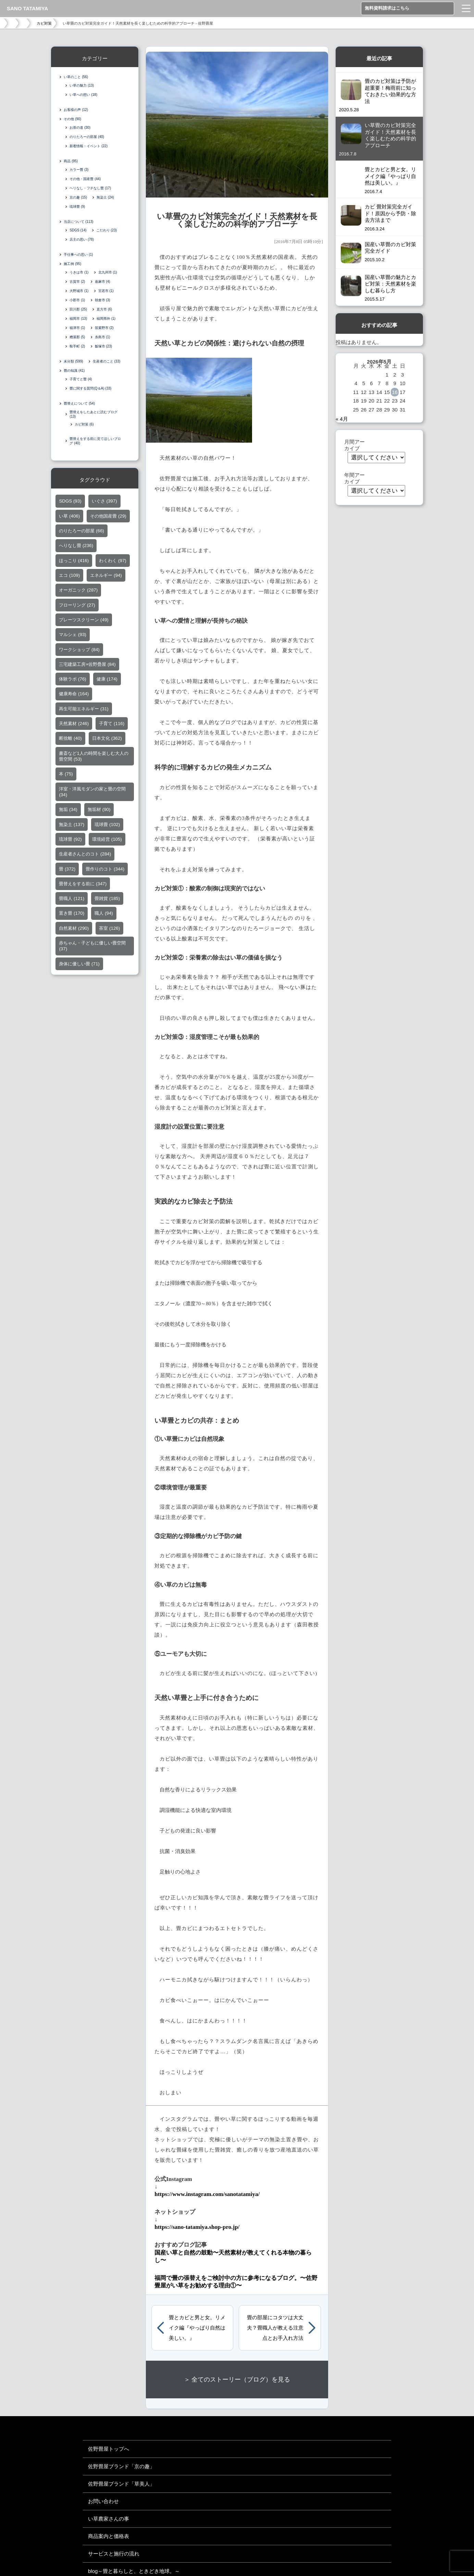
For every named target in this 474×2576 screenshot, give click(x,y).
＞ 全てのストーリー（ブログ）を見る (237, 2379)
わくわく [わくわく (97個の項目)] (112, 561)
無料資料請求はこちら (387, 8)
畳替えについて (79, 403)
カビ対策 (44, 23)
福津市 (77, 328)
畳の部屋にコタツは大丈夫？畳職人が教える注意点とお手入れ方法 (275, 2328)
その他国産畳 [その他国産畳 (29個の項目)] (108, 517)
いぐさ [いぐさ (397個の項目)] (104, 502)
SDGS (78, 230)
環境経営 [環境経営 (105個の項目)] (107, 840)
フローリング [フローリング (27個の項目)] (77, 606)
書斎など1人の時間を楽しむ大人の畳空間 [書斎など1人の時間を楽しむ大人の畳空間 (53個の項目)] (93, 757)
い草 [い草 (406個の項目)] (69, 517)
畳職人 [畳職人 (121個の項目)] (71, 899)
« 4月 (342, 419)
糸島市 (102, 337)
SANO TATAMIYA (27, 8)
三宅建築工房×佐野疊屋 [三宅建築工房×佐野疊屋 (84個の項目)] (87, 665)
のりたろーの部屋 (87, 137)
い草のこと (76, 77)
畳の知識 (74, 370)
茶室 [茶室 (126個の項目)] (109, 929)
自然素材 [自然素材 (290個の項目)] (74, 929)
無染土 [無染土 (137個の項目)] (71, 825)
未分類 (73, 361)
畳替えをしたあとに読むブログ (93, 414)
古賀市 (77, 281)
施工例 (72, 264)
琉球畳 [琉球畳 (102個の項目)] (107, 825)
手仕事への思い (78, 254)
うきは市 (79, 272)
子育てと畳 (81, 379)
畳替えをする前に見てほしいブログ (95, 442)
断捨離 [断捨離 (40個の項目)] (70, 739)
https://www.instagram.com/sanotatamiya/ (207, 2194)
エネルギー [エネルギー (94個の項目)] (106, 576)
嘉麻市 (102, 281)
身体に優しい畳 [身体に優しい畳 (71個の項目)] (79, 965)
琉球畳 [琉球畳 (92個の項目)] (70, 840)
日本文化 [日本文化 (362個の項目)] (107, 739)
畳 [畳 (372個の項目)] (67, 870)
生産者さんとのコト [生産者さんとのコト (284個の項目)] (85, 855)
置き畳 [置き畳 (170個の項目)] (71, 914)
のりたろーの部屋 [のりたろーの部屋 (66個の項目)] (81, 532)
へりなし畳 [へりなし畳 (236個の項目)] (76, 546)
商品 (71, 161)
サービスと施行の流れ (113, 2553)
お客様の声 (76, 110)
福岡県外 (106, 318)
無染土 (105, 197)
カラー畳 (79, 170)
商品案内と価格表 (108, 2536)
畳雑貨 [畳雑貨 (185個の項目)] (107, 899)
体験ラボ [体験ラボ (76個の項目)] (72, 680)
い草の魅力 (82, 85)
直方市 (104, 309)
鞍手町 (77, 346)
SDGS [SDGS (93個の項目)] (70, 502)
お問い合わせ (103, 2501)
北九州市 (107, 272)
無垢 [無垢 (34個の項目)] (68, 810)
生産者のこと (107, 361)
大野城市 (79, 291)
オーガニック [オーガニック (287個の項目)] (78, 591)
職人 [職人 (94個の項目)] (104, 914)
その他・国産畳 (85, 179)
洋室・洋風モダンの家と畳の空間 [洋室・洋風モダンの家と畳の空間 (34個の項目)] (92, 793)
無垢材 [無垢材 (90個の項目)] (99, 810)
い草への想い (83, 95)
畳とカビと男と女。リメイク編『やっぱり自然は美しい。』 (197, 2328)
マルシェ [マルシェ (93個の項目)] (72, 635)
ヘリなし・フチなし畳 (90, 188)
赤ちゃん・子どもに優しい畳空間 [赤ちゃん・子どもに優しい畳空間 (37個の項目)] (92, 947)
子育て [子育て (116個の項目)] (111, 724)
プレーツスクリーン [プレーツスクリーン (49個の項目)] (83, 621)
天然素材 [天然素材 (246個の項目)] (74, 724)
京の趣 (78, 197)
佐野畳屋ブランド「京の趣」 (121, 2466)
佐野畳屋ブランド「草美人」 (121, 2484)
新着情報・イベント (89, 146)
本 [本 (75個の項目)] (66, 775)
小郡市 (77, 300)
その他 (72, 119)
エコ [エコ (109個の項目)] (69, 576)
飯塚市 (103, 346)
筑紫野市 (104, 328)
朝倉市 (102, 300)
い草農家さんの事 (108, 2519)
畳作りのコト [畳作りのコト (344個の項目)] (105, 870)
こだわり (106, 230)
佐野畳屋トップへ (108, 2449)
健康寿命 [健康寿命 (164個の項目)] (74, 695)
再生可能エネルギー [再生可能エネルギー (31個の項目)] (83, 710)
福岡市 (78, 318)
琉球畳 (77, 206)
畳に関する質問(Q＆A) (90, 388)
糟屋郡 (77, 337)
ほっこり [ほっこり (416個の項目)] (74, 561)
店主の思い (82, 239)
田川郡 (78, 309)
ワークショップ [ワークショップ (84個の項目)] (79, 650)
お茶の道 (80, 127)
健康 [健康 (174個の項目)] (107, 680)
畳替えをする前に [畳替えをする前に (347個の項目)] (83, 885)
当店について (78, 222)
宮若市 (106, 291)
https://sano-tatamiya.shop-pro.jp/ (196, 2227)
